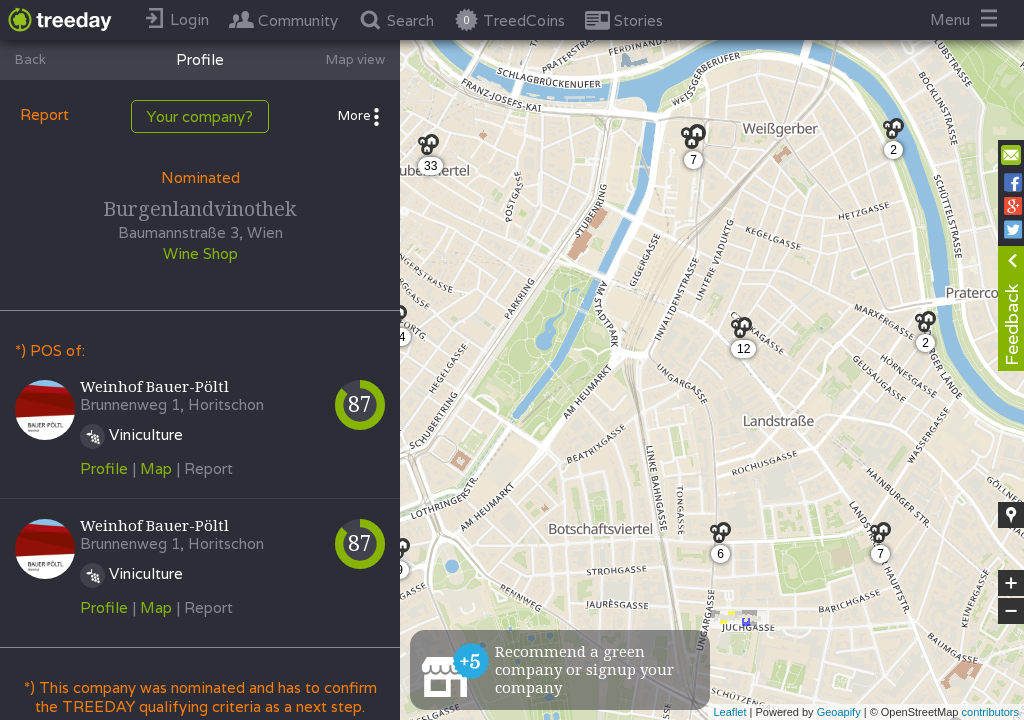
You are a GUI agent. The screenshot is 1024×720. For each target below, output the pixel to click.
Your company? (200, 116)
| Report (204, 468)
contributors (990, 712)
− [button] (1011, 611)
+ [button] (1011, 583)
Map (156, 468)
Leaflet (729, 712)
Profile (104, 468)
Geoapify (839, 712)
